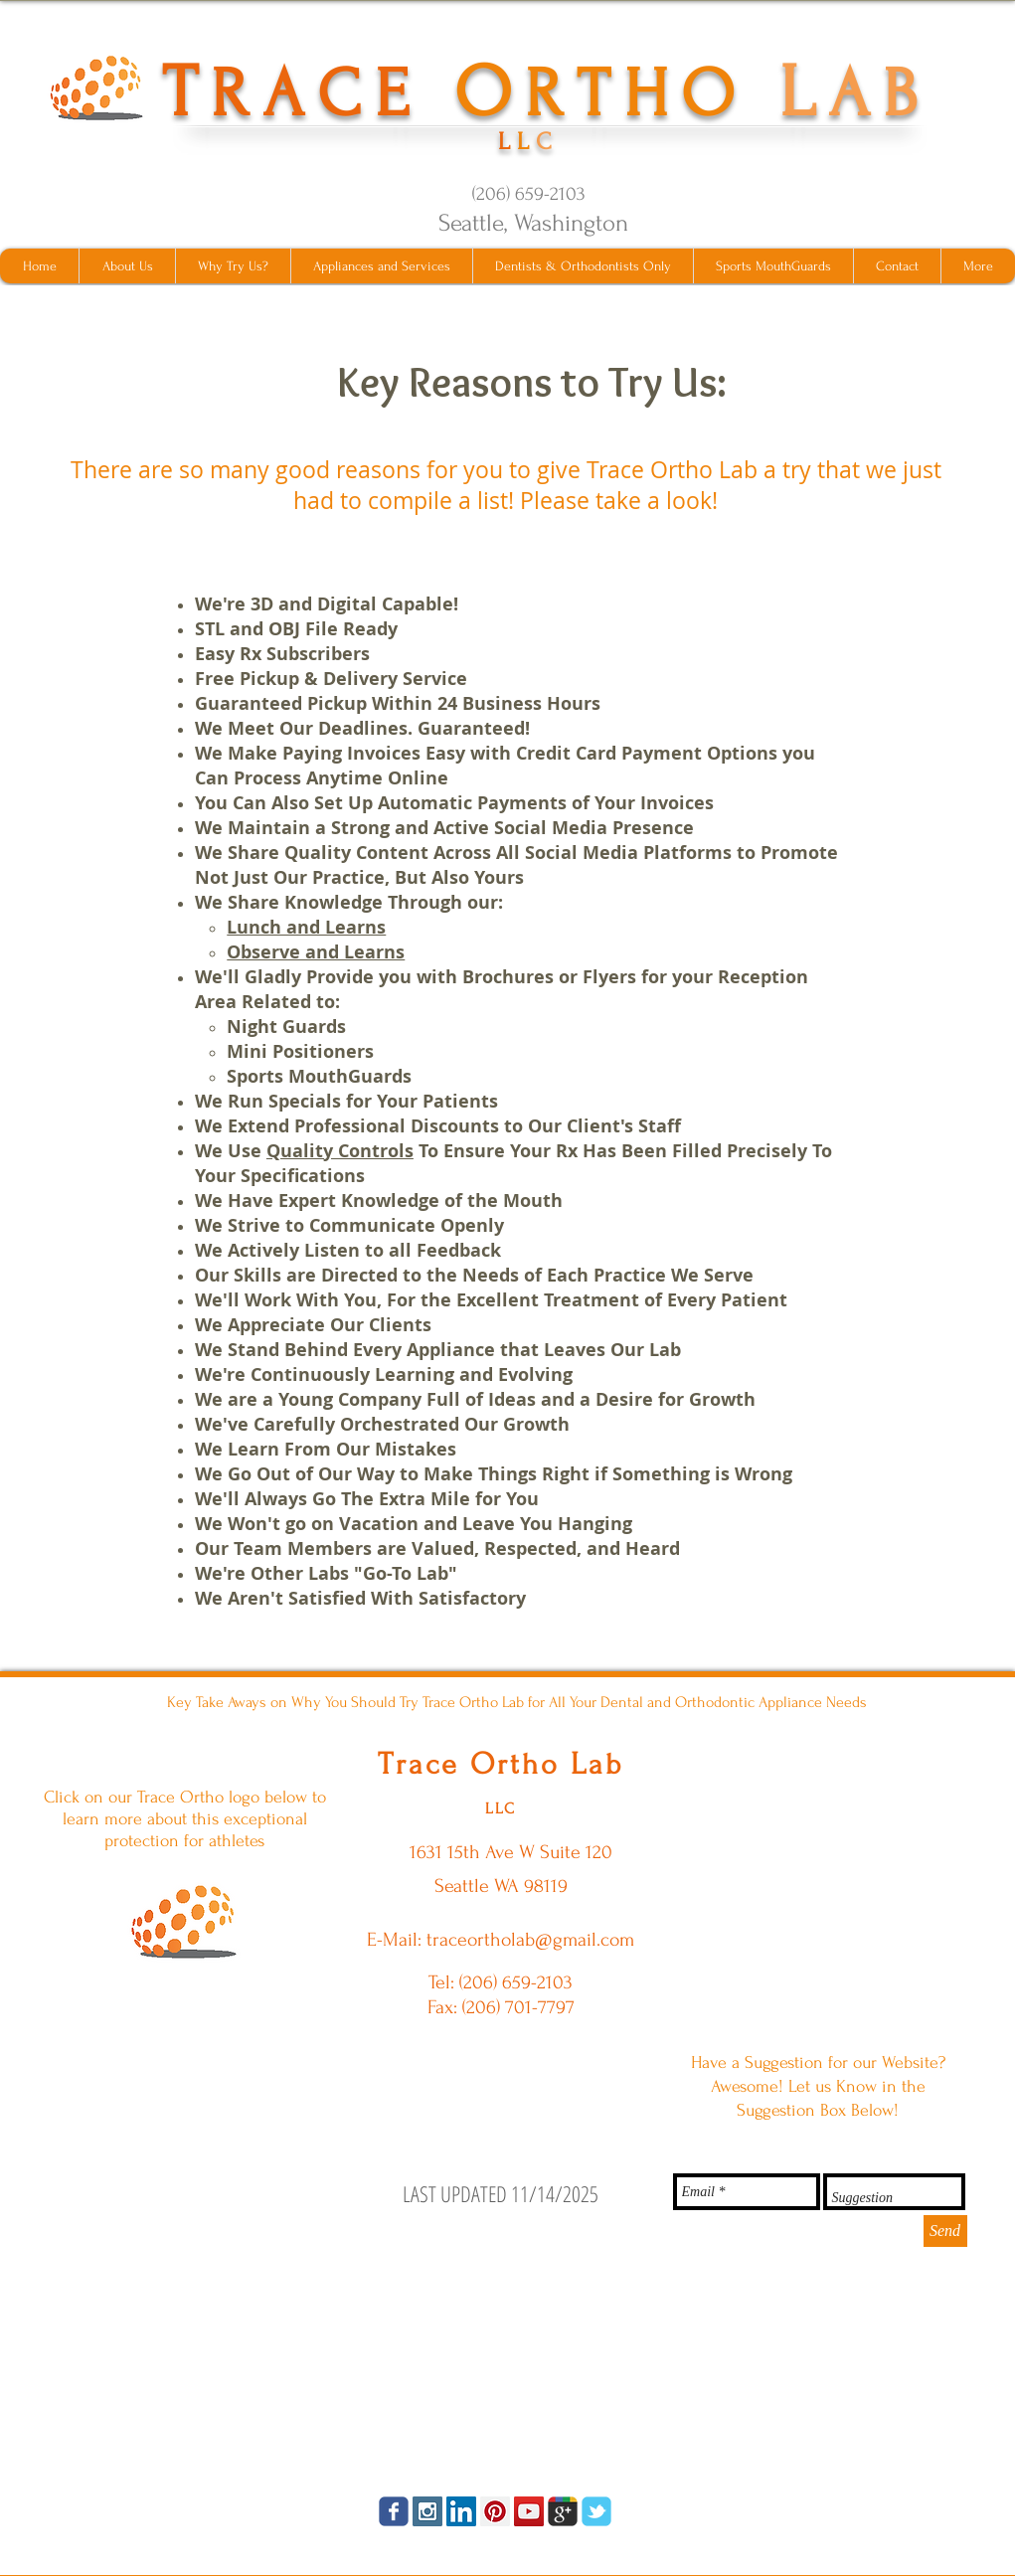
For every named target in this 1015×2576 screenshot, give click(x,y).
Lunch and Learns (306, 927)
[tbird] (596, 2511)
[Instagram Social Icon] (427, 2511)
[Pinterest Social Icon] (495, 2511)
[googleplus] (563, 2511)
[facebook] (394, 2511)
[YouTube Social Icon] (529, 2511)
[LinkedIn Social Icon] (461, 2511)
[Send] (945, 2231)
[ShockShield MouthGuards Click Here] (184, 1920)
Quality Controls (340, 1150)
